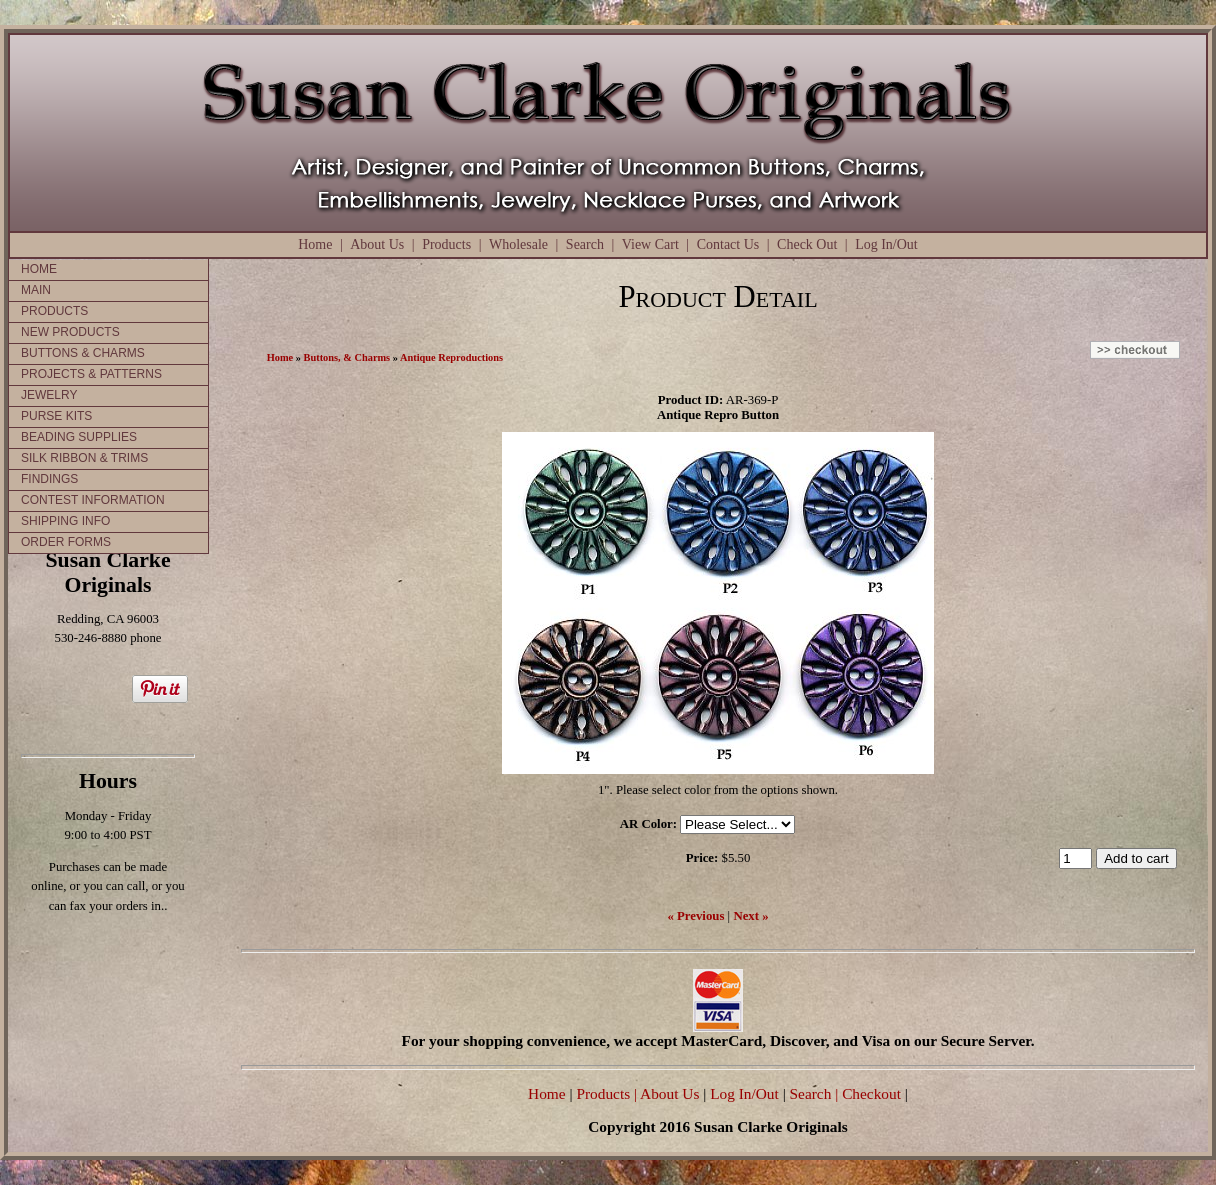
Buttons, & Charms (347, 357)
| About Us (668, 1093)
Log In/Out (886, 244)
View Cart (650, 244)
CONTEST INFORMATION (93, 500)
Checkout (871, 1093)
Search (585, 244)
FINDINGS (49, 479)
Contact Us (728, 244)
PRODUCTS (54, 311)
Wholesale (518, 244)
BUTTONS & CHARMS (83, 353)
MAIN (36, 290)
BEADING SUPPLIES (79, 437)
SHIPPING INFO (65, 521)
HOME (39, 269)
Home (315, 244)
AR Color (646, 824)
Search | (812, 1093)
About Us (377, 244)
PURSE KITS (56, 416)
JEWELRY (49, 395)
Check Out (807, 244)
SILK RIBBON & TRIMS (84, 458)
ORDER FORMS (66, 542)
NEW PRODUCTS (70, 332)
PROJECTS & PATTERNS (91, 374)
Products (446, 244)
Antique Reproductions (451, 357)
